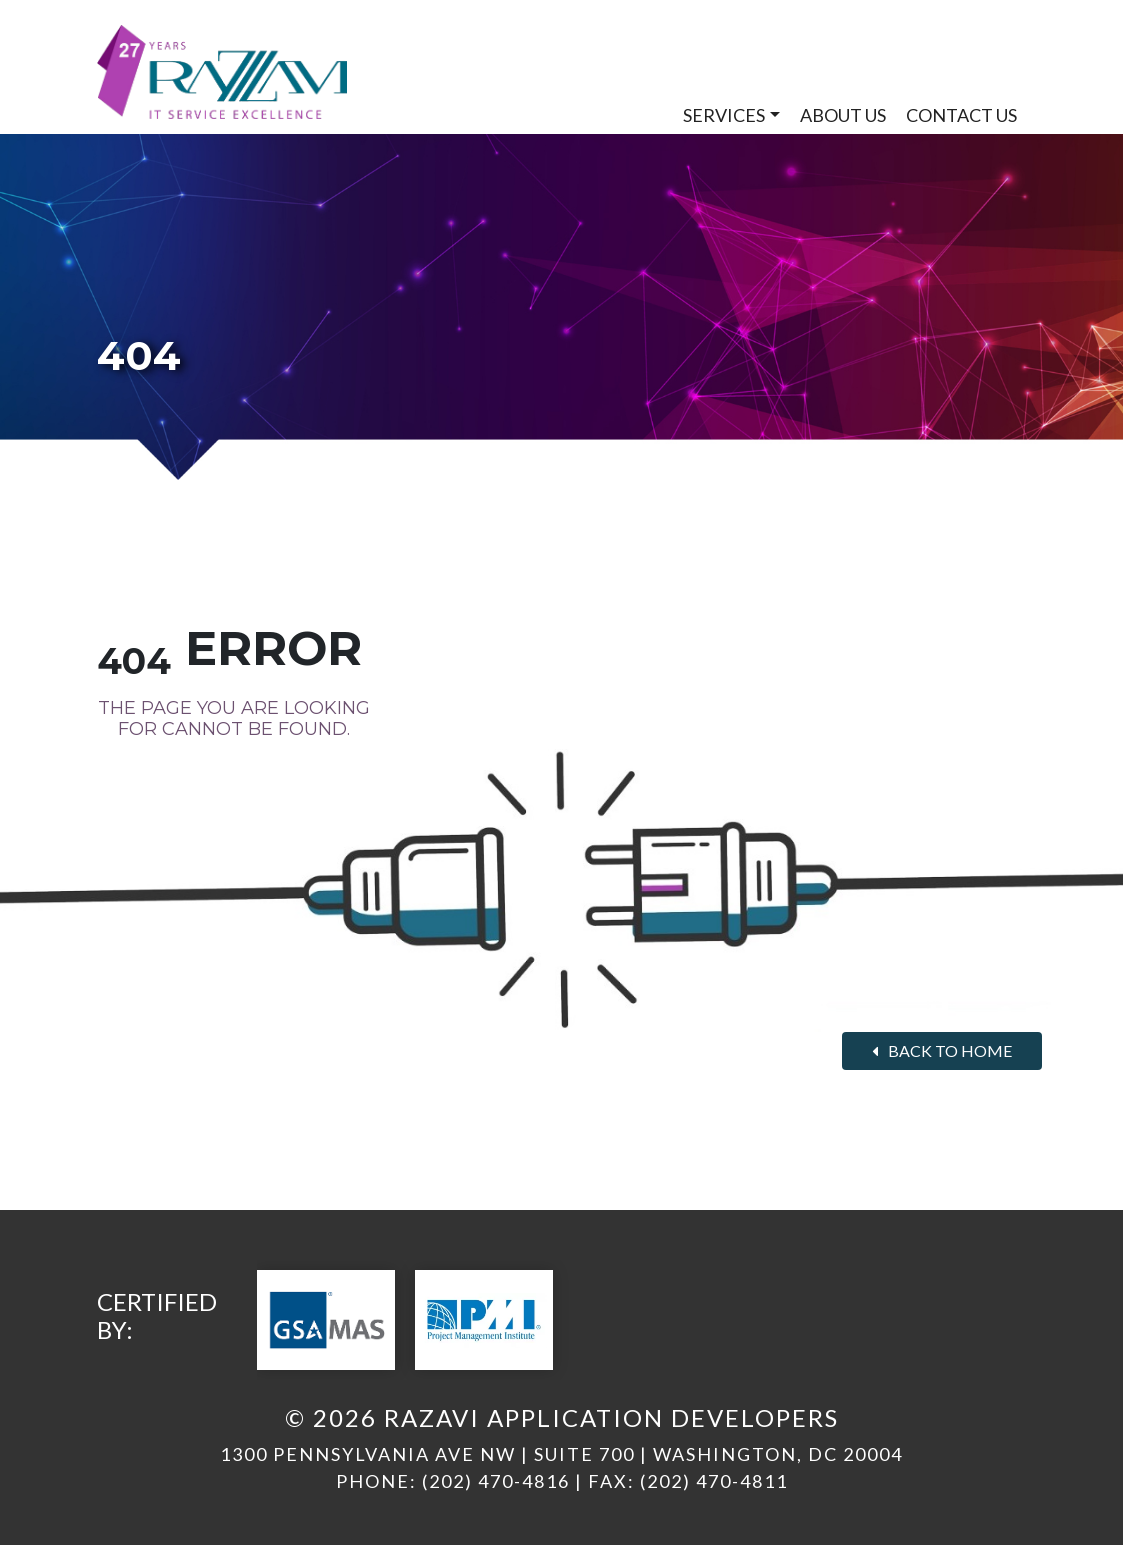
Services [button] (724, 115)
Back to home (942, 1050)
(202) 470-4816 (496, 1481)
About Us (843, 115)
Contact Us (961, 115)
